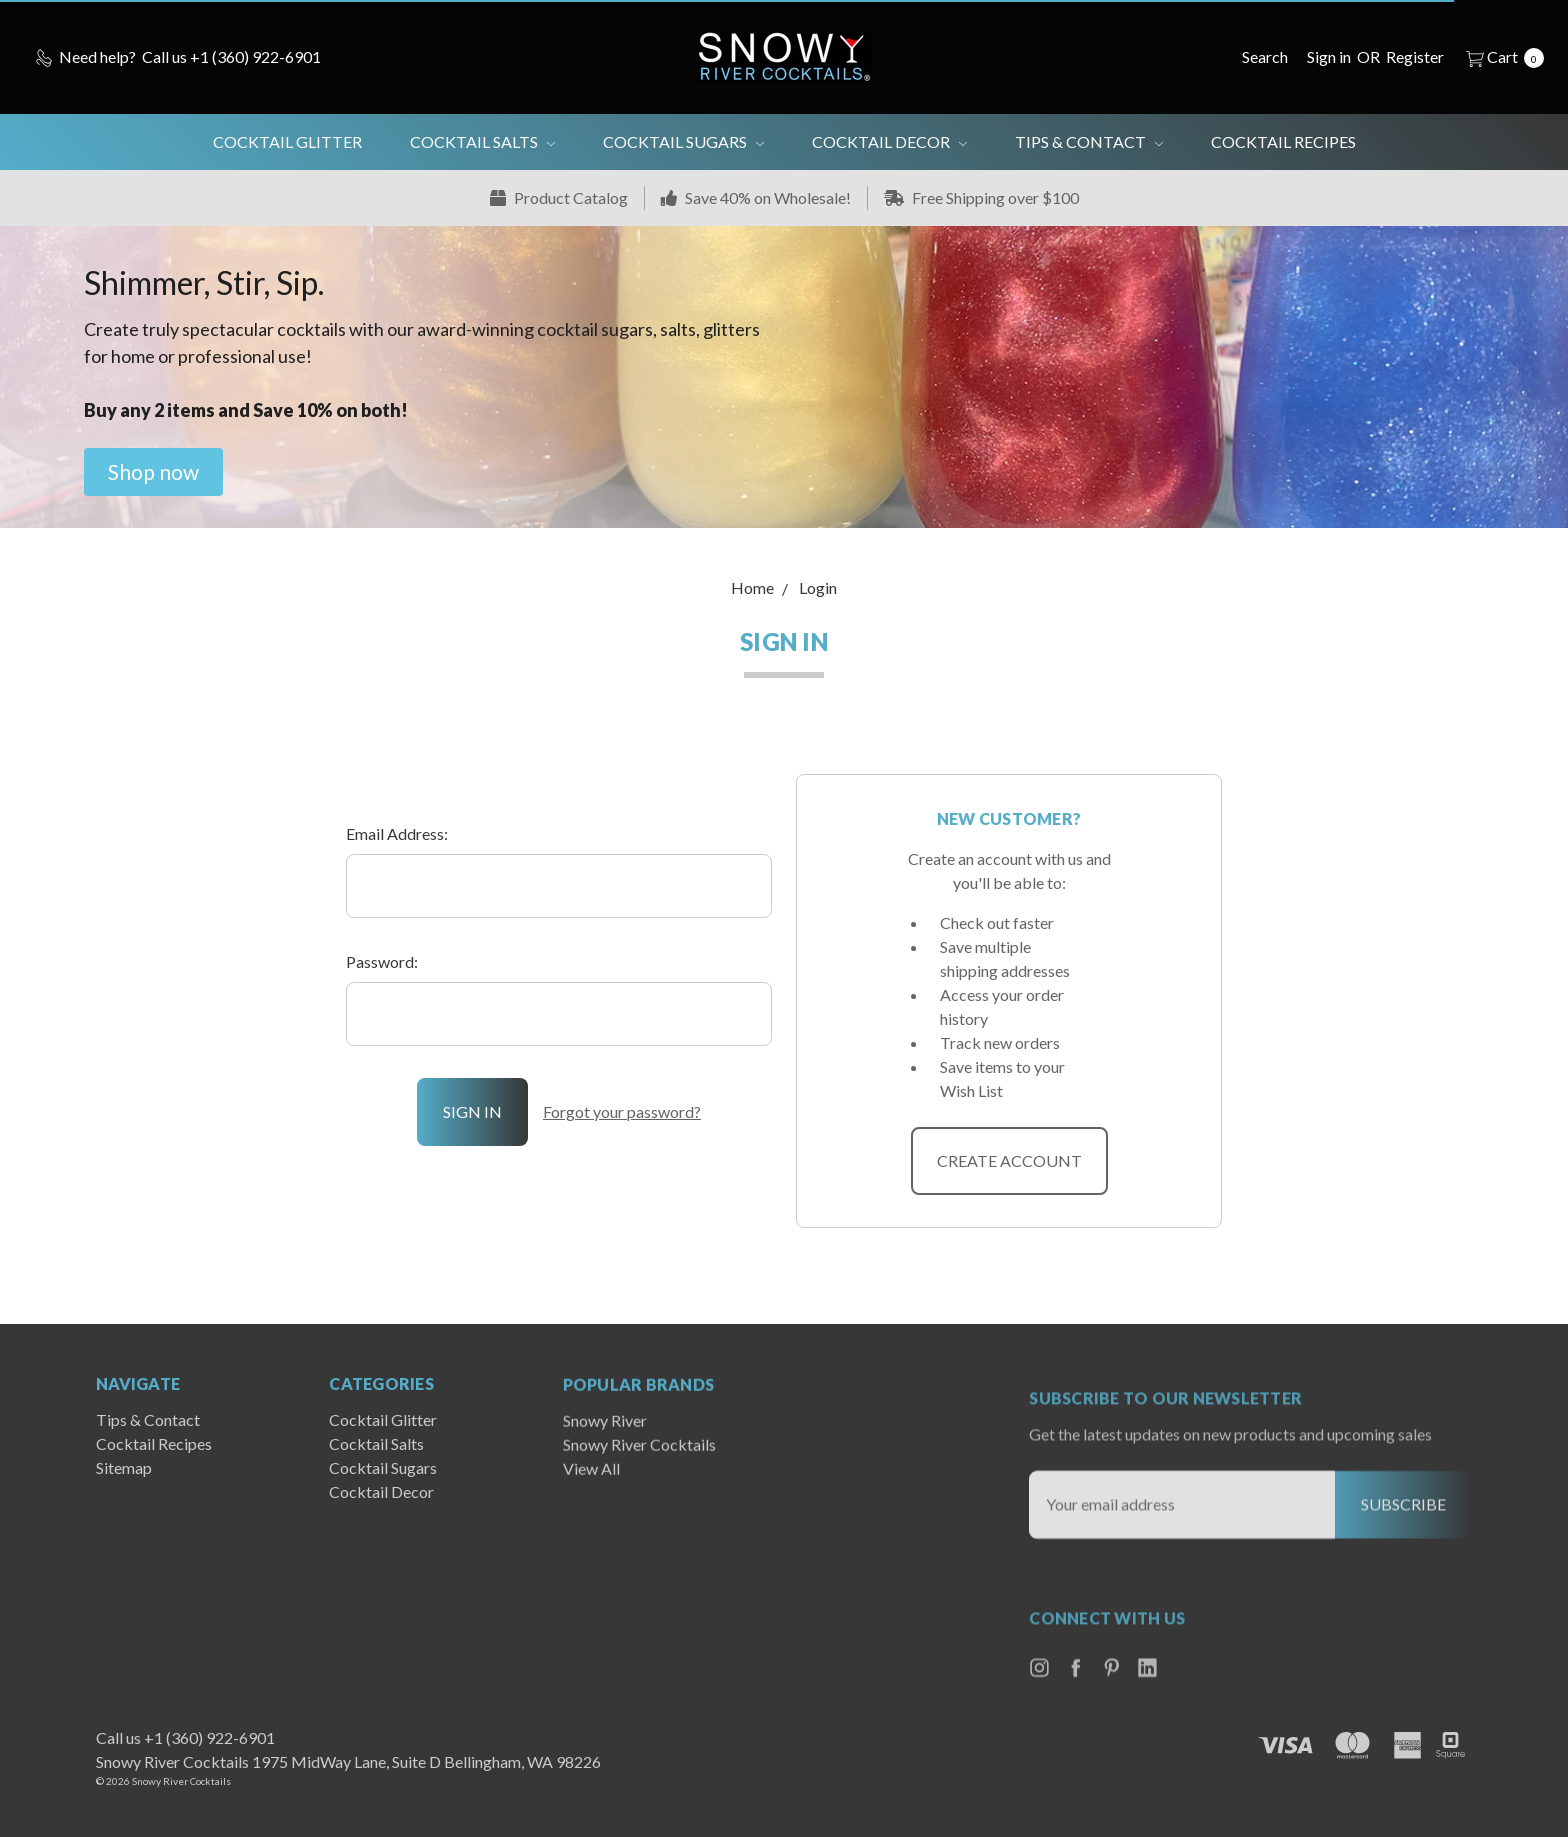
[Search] (1265, 57)
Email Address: (397, 833)
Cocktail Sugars (683, 141)
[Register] (1415, 57)
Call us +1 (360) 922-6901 (185, 1737)
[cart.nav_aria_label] (1499, 57)
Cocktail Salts (482, 141)
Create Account (1009, 1160)
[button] (153, 472)
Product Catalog (559, 197)
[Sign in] (1329, 57)
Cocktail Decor (889, 141)
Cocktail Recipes (1283, 141)
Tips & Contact (1089, 141)
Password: (382, 961)
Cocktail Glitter (287, 141)
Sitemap (124, 1509)
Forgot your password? (622, 1111)
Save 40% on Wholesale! (756, 197)
